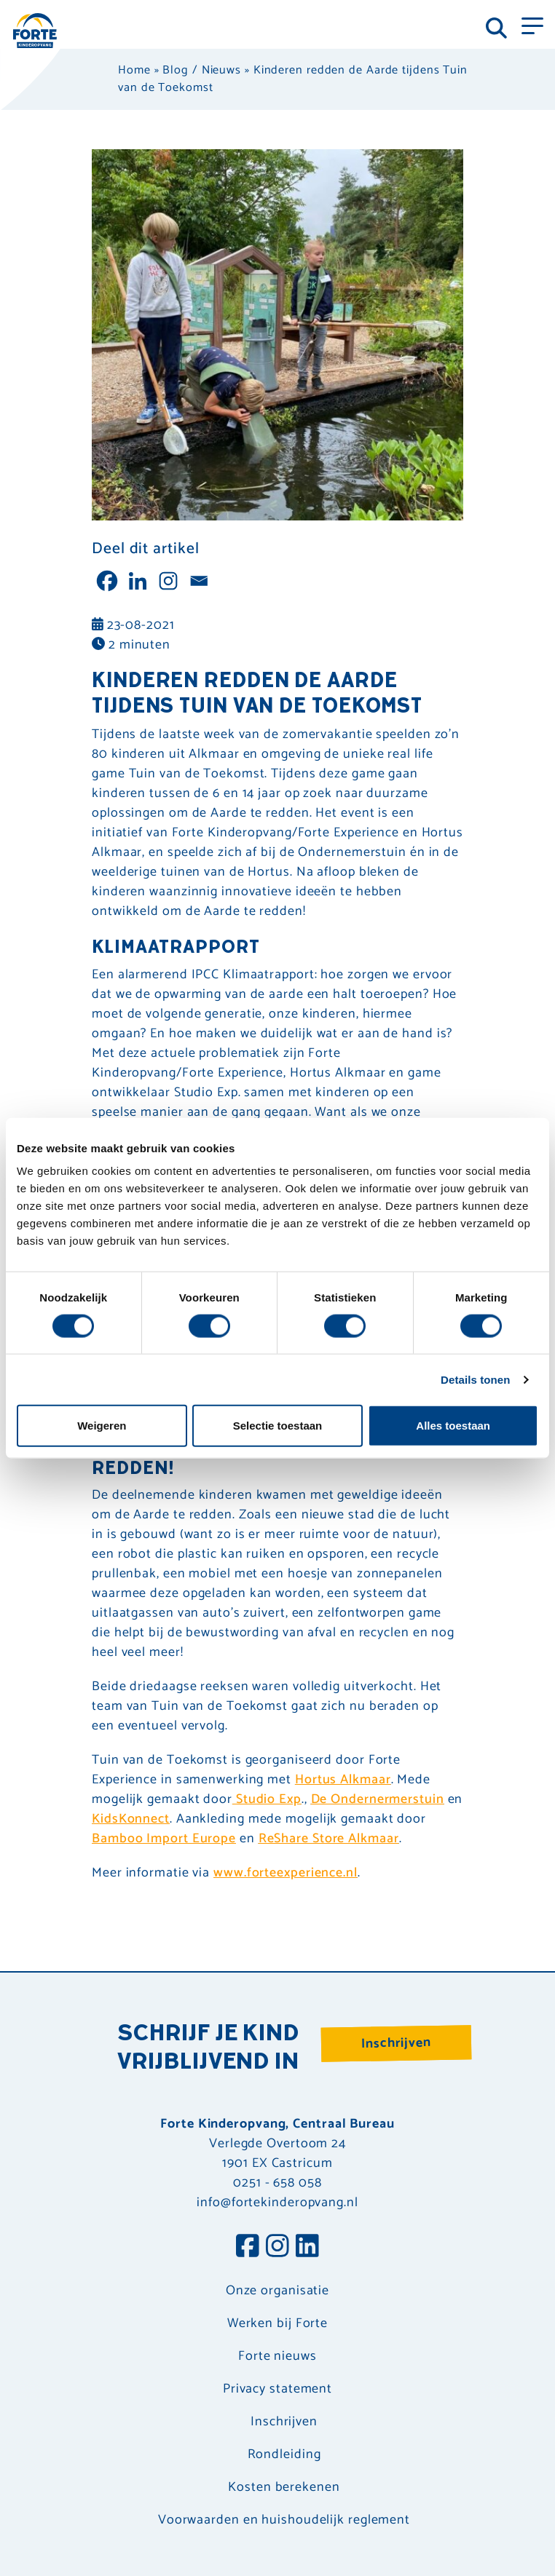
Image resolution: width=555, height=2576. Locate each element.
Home (134, 70)
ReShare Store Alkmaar (329, 1839)
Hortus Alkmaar (343, 1780)
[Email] (199, 581)
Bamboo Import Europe (164, 1839)
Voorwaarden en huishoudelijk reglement (284, 2520)
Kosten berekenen (283, 2487)
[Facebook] (107, 581)
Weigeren (101, 1425)
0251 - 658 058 (277, 2183)
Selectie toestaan (278, 1425)
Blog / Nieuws (201, 70)
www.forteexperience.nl (285, 1873)
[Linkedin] (137, 581)
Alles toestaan (453, 1425)
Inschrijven (396, 2043)
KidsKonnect (131, 1819)
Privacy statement (277, 2389)
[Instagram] (168, 581)
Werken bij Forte (277, 2324)
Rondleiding (284, 2455)
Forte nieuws (277, 2356)
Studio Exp (267, 1799)
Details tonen (475, 1379)
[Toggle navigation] (532, 25)
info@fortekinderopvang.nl (277, 2203)
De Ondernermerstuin (377, 1799)
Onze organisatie (277, 2291)
